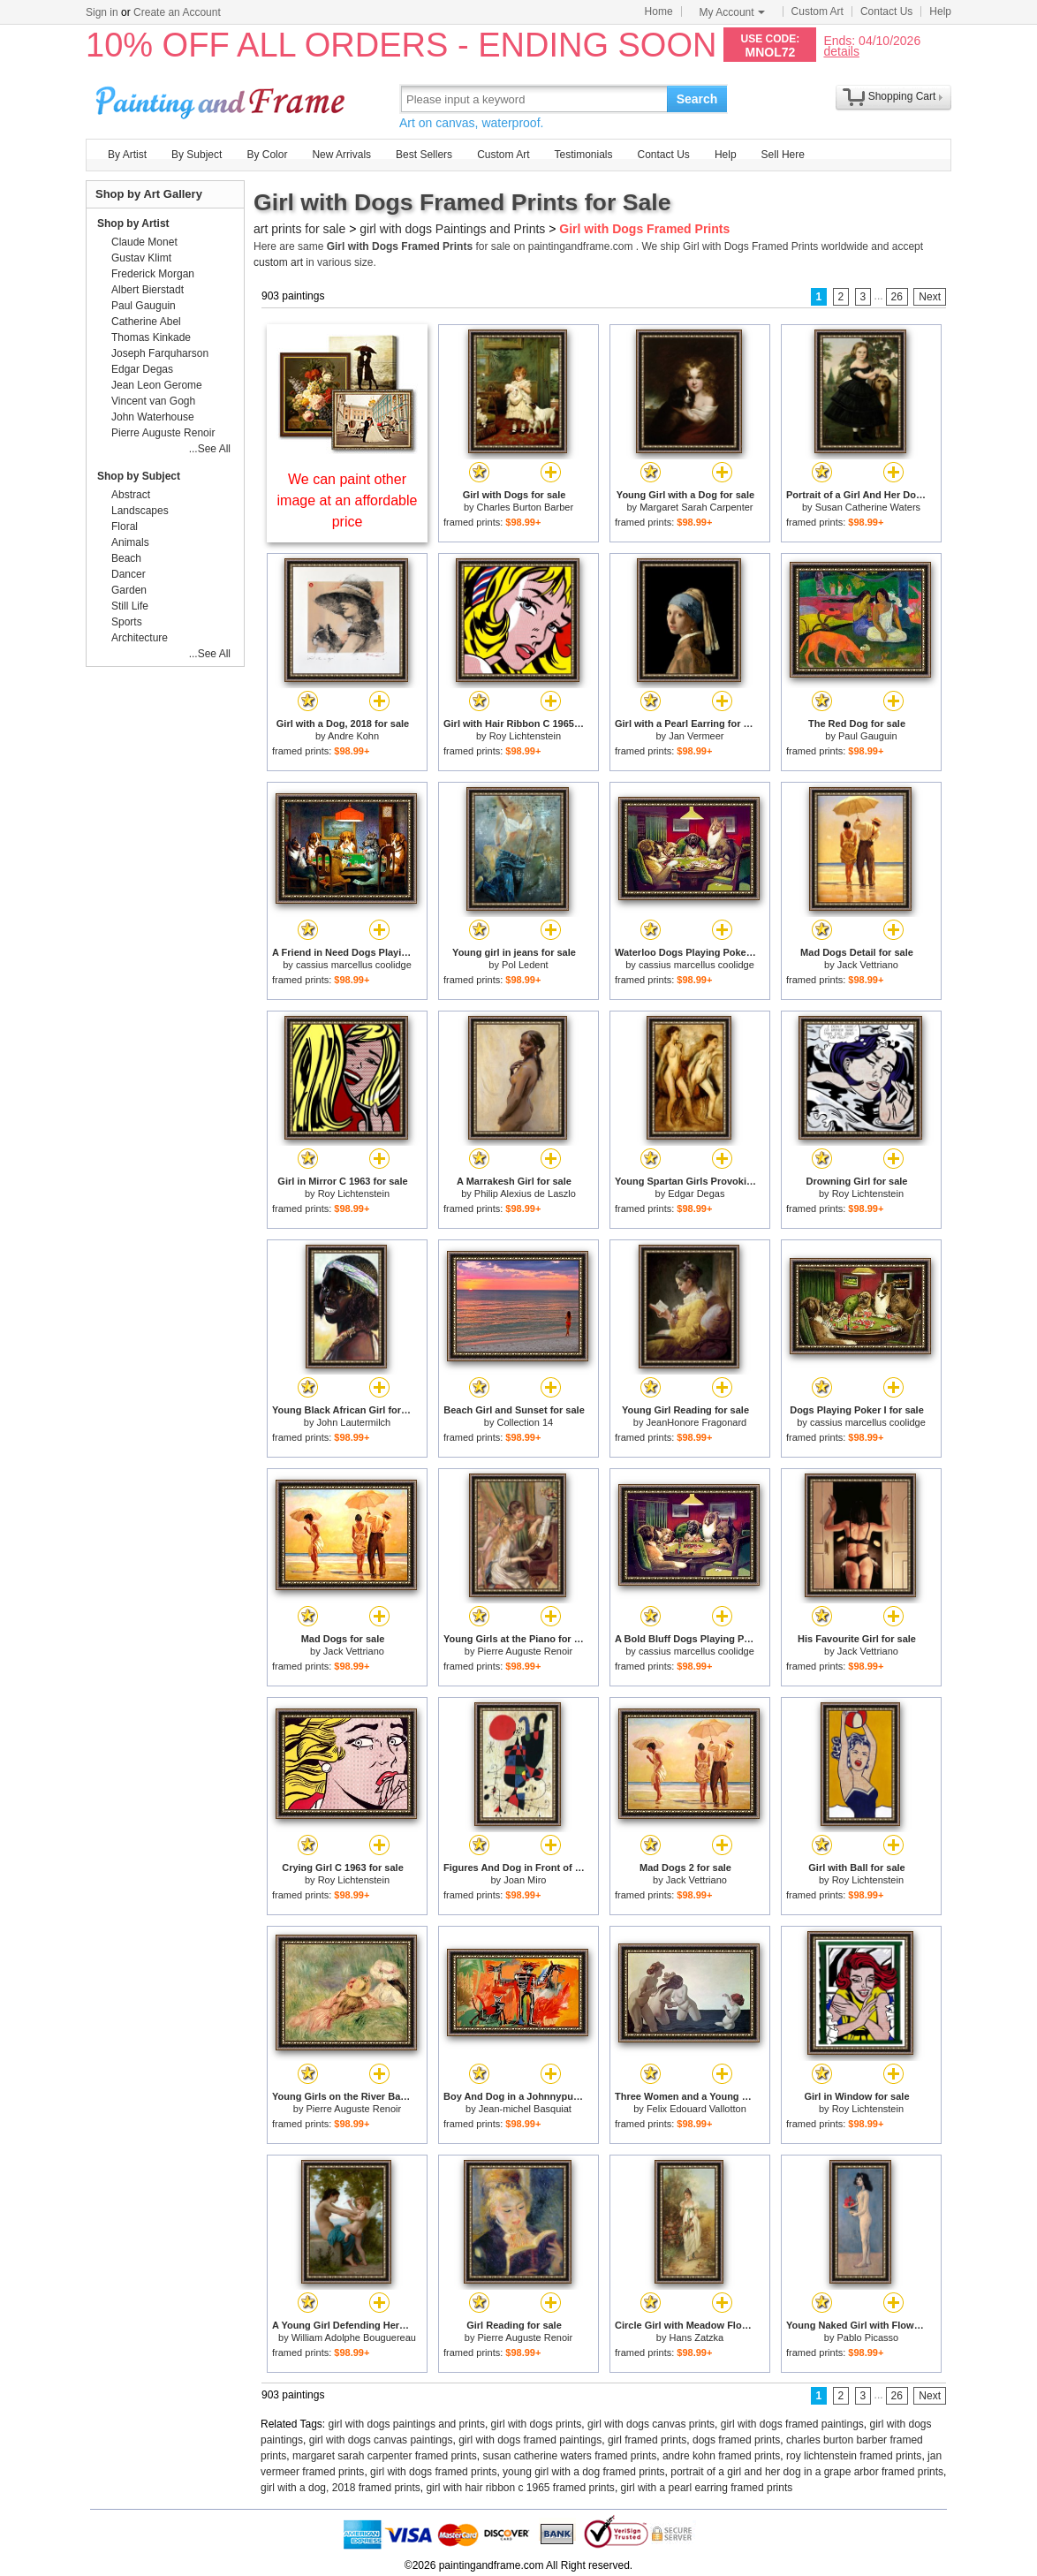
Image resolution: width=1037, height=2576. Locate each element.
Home (659, 11)
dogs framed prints (736, 2440)
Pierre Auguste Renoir (525, 1651)
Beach (126, 558)
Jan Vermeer (696, 736)
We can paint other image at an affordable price (347, 500)
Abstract (130, 495)
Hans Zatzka (696, 2337)
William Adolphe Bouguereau (353, 2337)
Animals (130, 542)
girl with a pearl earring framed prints (707, 2487)
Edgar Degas (696, 1193)
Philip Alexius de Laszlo (525, 1193)
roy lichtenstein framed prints (853, 2456)
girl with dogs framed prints (433, 2472)
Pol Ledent (525, 964)
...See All (210, 449)
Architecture (139, 638)
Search (697, 99)
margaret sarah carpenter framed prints (384, 2456)
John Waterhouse (152, 417)
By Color (266, 154)
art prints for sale (299, 229)
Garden (129, 590)
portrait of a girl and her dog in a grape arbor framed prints (806, 2472)
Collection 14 (525, 1422)
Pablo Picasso (867, 2337)
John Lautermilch (353, 1422)
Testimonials (583, 154)
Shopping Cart (902, 96)
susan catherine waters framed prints (569, 2456)
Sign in (102, 12)
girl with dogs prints (536, 2424)
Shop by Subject (138, 476)
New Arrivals (341, 154)
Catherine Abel (146, 321)
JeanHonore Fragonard (696, 1422)
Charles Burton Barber (525, 507)
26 (897, 297)
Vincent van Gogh (153, 401)
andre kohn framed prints (721, 2456)
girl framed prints (647, 2440)
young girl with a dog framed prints (583, 2472)
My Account (732, 12)
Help (940, 11)
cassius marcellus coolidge (354, 964)
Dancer (128, 574)
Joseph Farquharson (159, 353)
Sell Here (783, 154)
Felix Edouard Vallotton (696, 2108)
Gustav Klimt (141, 258)
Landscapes (140, 510)
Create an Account (177, 12)
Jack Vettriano (867, 964)
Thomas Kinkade (151, 337)
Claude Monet (144, 242)
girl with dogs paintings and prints (407, 2424)
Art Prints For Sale (222, 98)
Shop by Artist (133, 223)
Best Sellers (424, 154)
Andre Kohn (353, 736)
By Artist (127, 154)
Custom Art (817, 11)
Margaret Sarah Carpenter (696, 507)
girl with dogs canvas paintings (381, 2440)
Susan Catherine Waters (867, 507)
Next (930, 297)
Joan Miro (524, 1880)
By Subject (196, 154)
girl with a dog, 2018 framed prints (340, 2487)
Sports (126, 622)
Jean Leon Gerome (156, 385)
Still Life (129, 606)
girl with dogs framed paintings (792, 2424)
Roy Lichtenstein (525, 736)
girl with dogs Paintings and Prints (452, 229)
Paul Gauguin (867, 736)
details (841, 51)
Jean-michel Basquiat (525, 2108)
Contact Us (886, 11)
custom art (278, 262)
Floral (124, 526)
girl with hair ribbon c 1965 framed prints (520, 2487)
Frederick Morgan (152, 274)
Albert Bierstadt (147, 290)
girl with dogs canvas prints (651, 2424)
